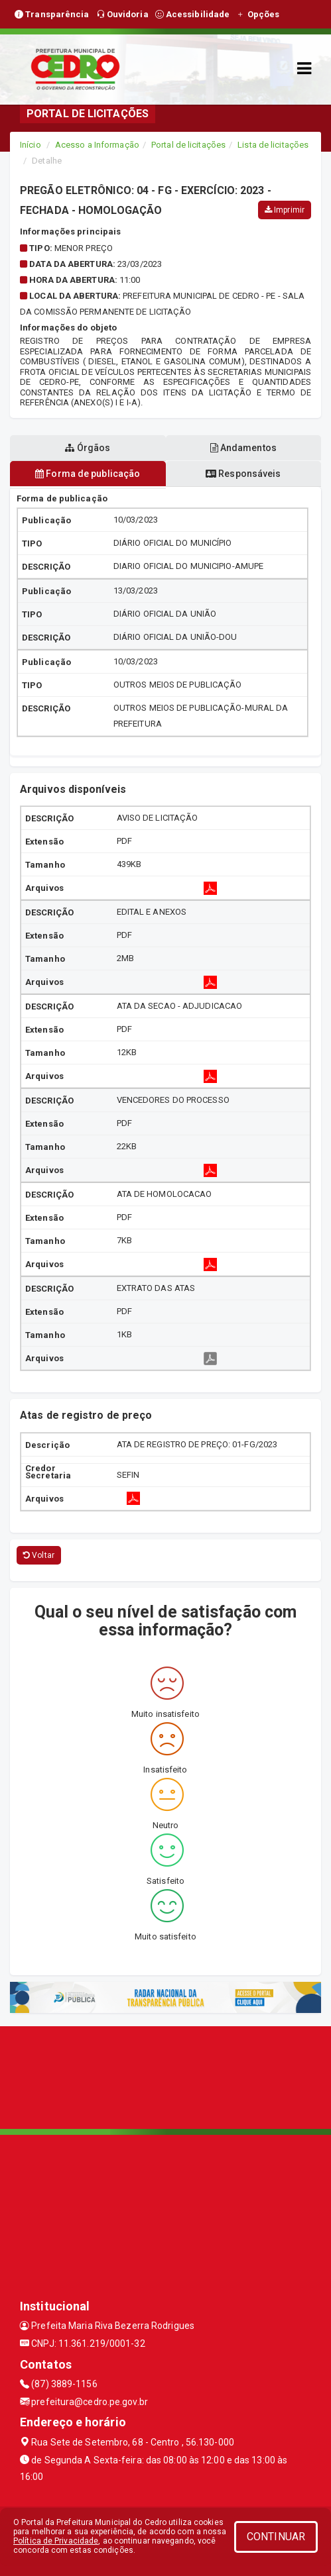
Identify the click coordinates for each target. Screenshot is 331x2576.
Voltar (38, 1555)
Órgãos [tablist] (87, 447)
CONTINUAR (276, 2536)
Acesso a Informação (97, 145)
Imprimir (284, 210)
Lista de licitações (272, 145)
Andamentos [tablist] (243, 447)
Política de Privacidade (55, 2541)
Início (30, 145)
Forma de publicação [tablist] (87, 473)
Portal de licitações (188, 145)
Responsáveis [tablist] (243, 473)
